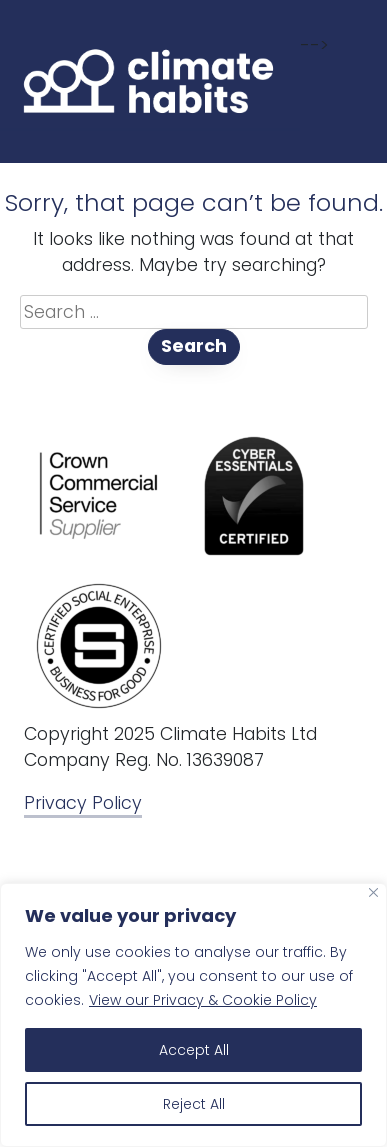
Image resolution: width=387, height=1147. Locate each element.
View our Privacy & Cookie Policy (203, 1000)
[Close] (373, 892)
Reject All (194, 1104)
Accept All (194, 1050)
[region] (193, 1015)
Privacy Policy (83, 803)
